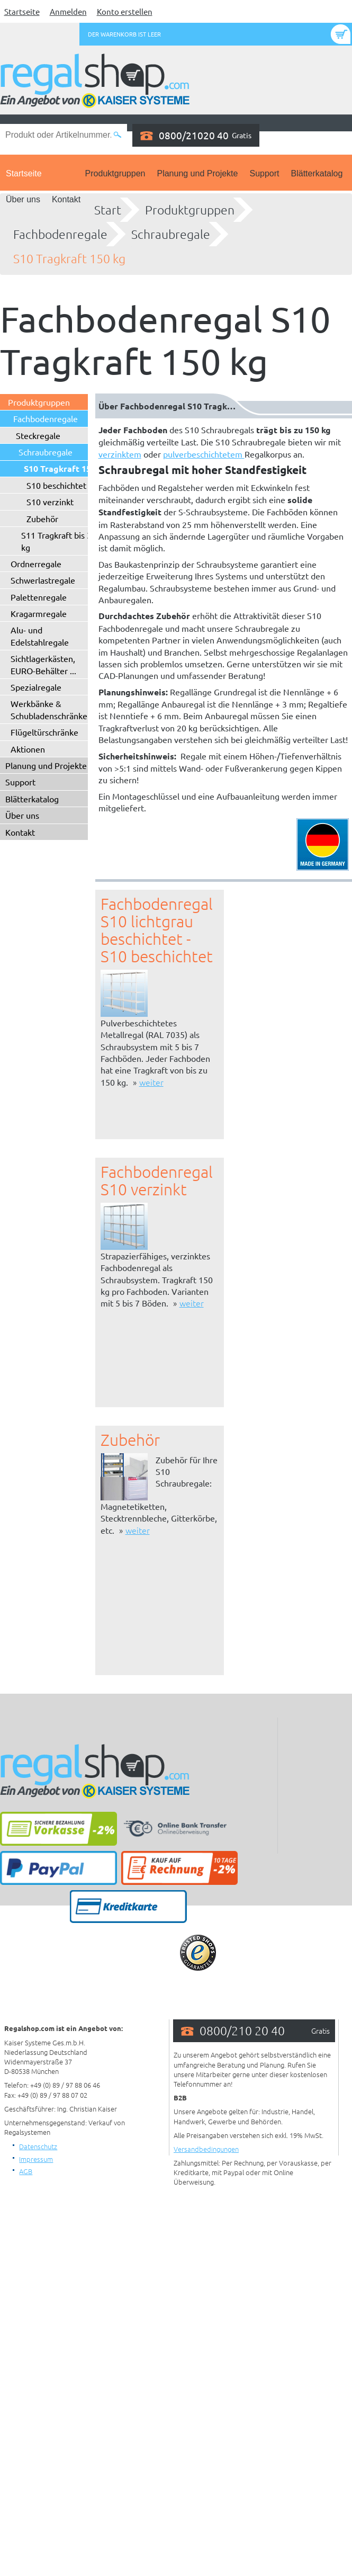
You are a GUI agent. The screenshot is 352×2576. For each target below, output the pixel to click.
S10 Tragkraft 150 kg (69, 258)
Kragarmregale (39, 613)
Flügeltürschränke (44, 732)
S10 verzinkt (50, 501)
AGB (25, 2171)
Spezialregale (36, 687)
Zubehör (42, 518)
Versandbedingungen (206, 2149)
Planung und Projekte (197, 173)
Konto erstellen (124, 11)
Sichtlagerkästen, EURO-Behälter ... (43, 664)
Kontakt (66, 199)
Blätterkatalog (317, 173)
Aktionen (28, 749)
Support (264, 173)
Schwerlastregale (43, 580)
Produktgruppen (115, 173)
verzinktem (119, 454)
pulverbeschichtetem (204, 454)
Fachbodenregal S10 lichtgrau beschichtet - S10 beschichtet (157, 930)
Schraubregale (170, 234)
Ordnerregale (36, 563)
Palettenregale (39, 597)
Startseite (22, 11)
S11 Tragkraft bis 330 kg (61, 541)
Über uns (23, 199)
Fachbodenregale (60, 234)
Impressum (36, 2159)
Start (107, 209)
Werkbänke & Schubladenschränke (49, 709)
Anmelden (68, 11)
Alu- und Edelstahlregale (40, 635)
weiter (151, 1082)
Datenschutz (38, 2146)
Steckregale (38, 435)
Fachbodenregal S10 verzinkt (157, 1180)
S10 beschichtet (56, 485)
